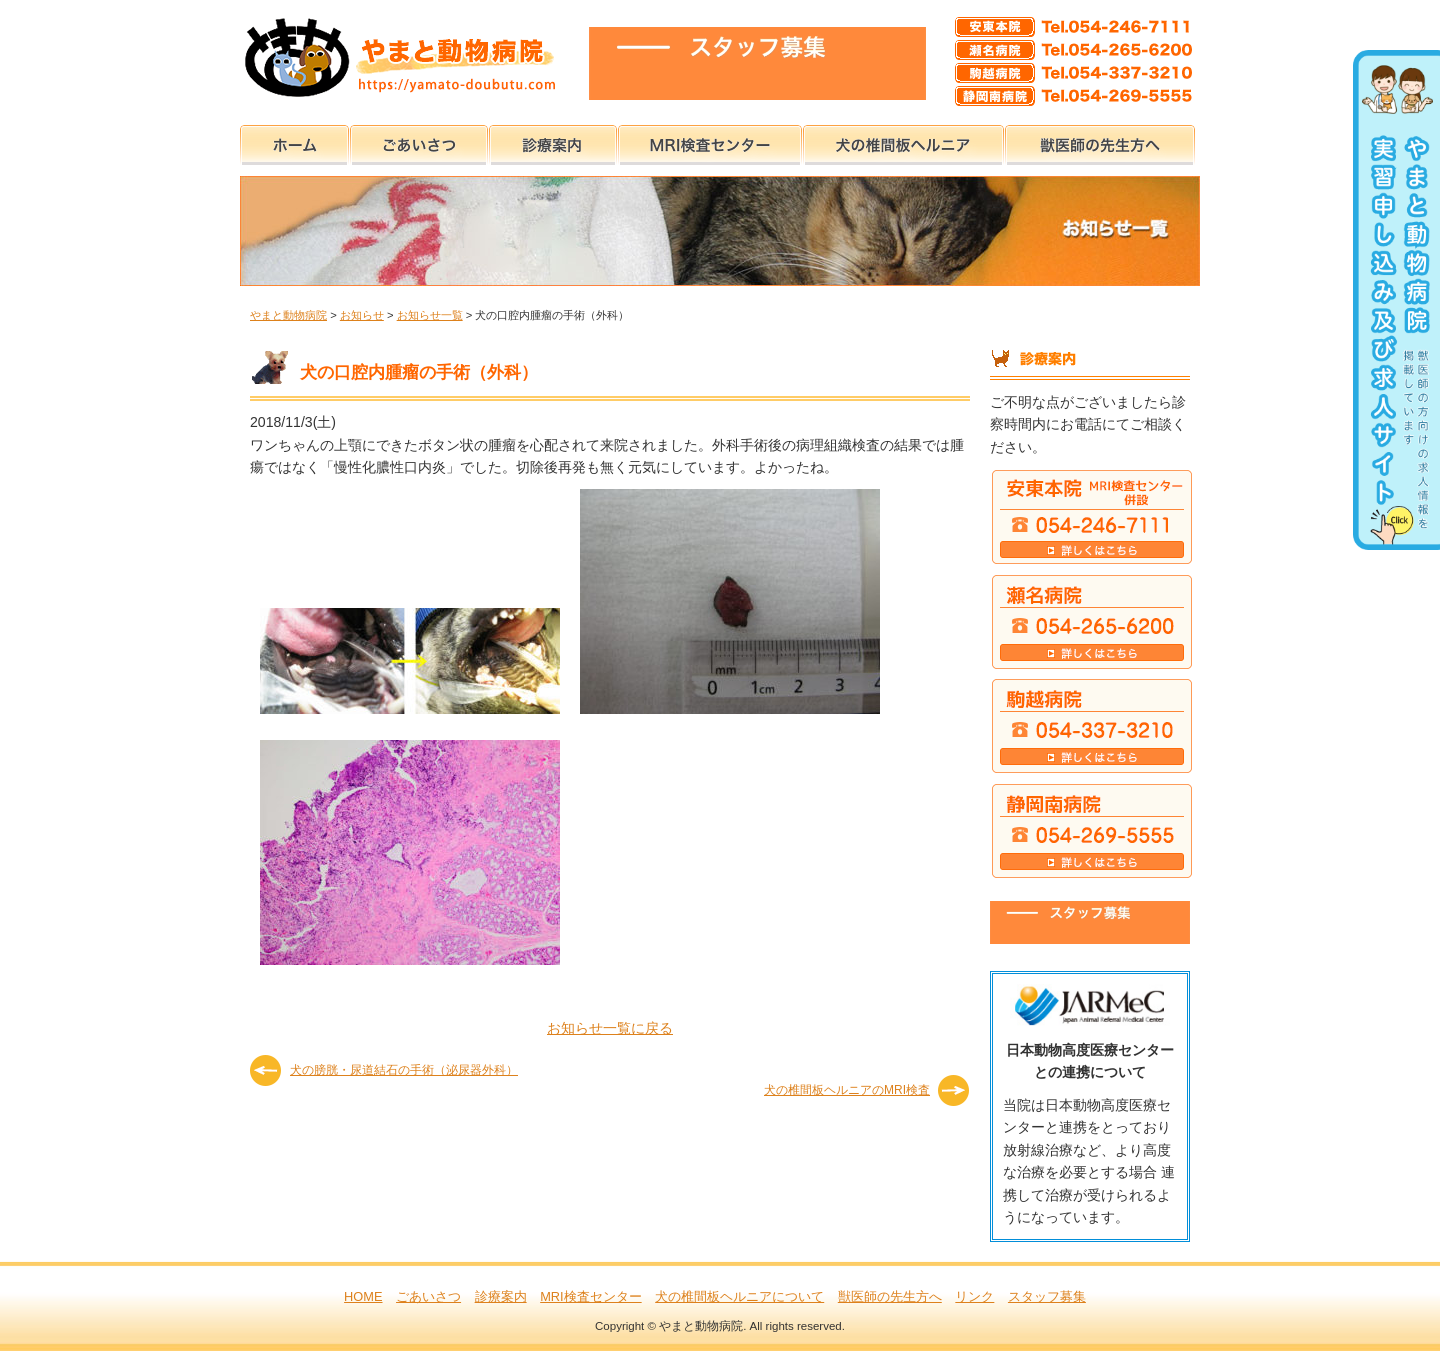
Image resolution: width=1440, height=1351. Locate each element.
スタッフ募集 (1047, 1296)
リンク (974, 1296)
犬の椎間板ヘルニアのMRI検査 (847, 1090)
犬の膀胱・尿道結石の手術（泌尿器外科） (404, 1070)
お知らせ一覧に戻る (610, 1028)
